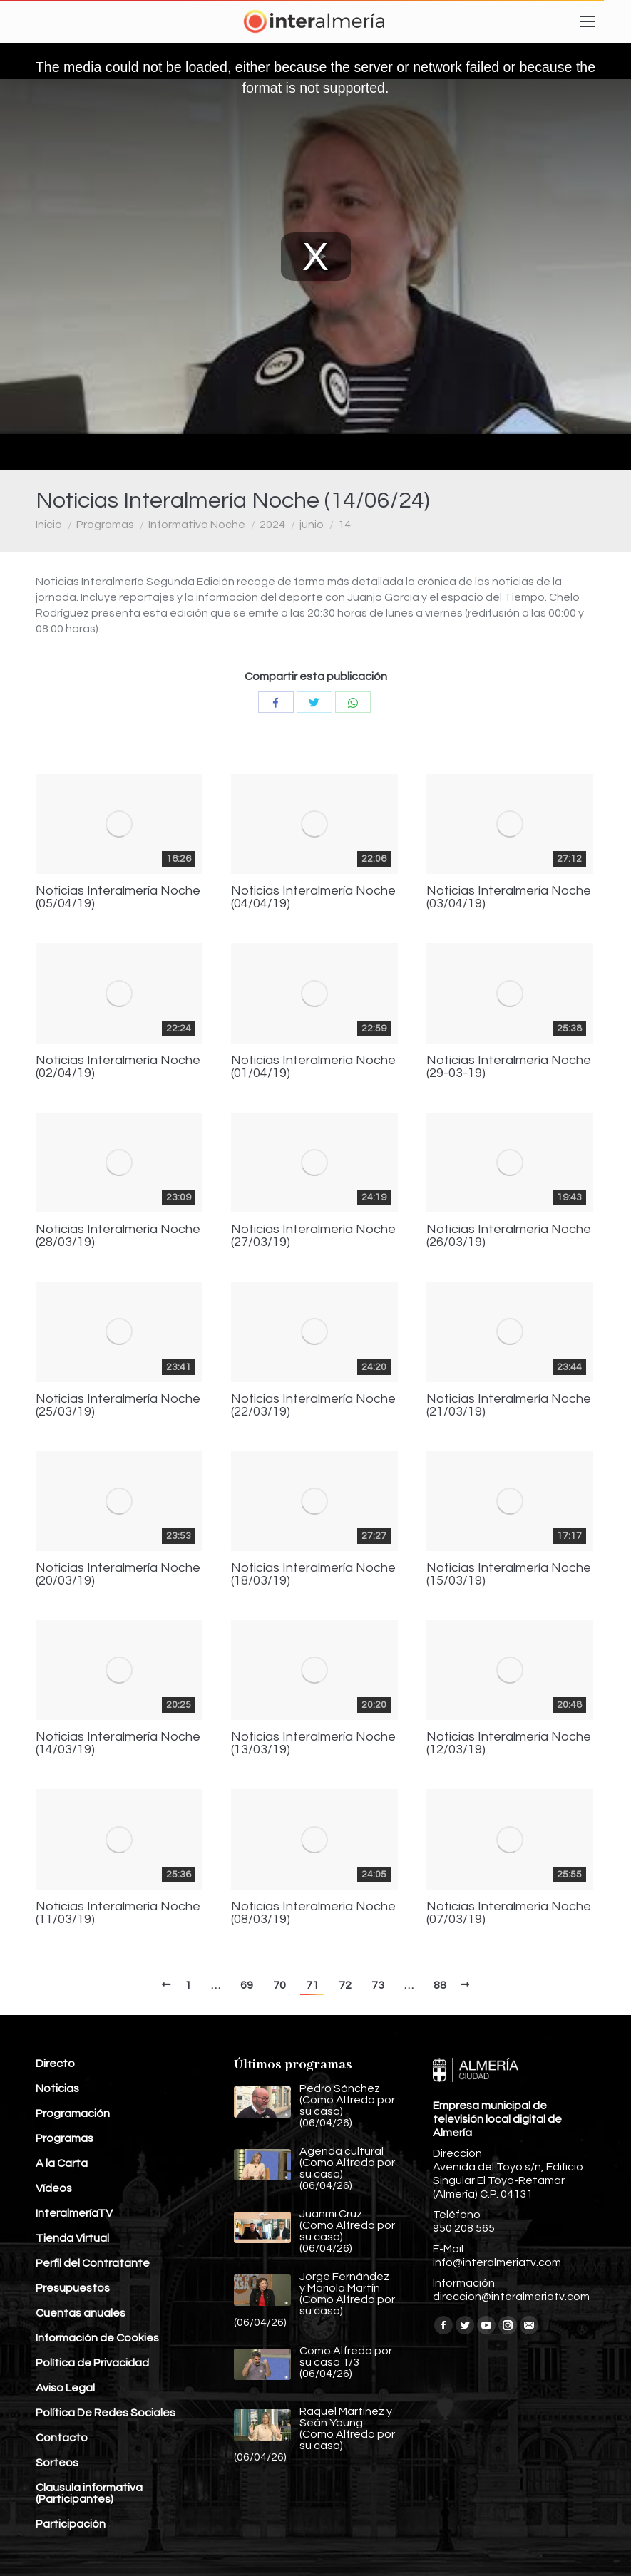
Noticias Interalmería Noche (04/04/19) (313, 897)
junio (311, 524)
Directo (55, 2063)
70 (279, 1985)
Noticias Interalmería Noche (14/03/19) (118, 1743)
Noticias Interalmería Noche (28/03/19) (118, 1236)
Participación (71, 2524)
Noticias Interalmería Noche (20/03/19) (118, 1574)
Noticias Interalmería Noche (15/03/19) (508, 1574)
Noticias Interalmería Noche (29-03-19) (508, 1067)
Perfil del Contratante (93, 2263)
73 (377, 1985)
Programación (73, 2113)
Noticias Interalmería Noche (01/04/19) (313, 1067)
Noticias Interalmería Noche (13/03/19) (313, 1743)
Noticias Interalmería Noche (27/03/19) (313, 1236)
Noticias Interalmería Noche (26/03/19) (508, 1236)
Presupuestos (73, 2288)
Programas (105, 524)
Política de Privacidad (92, 2363)
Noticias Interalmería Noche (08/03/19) (313, 1913)
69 (246, 1985)
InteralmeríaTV (74, 2213)
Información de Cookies (97, 2338)
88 (440, 1985)
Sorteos (57, 2462)
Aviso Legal (65, 2388)
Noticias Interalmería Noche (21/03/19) (508, 1405)
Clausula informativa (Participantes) (89, 2493)
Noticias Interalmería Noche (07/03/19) (508, 1913)
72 (345, 1985)
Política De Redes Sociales (105, 2412)
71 (312, 1985)
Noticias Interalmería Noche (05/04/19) (118, 897)
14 (344, 524)
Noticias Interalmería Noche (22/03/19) (313, 1405)
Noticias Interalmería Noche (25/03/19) (118, 1405)
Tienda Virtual (72, 2238)
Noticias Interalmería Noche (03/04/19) (508, 897)
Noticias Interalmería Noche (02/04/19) (118, 1067)
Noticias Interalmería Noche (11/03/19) (118, 1913)
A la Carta (62, 2163)
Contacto (62, 2437)
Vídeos (54, 2188)
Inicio (49, 524)
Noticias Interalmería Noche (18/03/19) (313, 1574)
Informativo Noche (196, 524)
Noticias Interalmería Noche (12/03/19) (508, 1743)
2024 (272, 524)
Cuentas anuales (80, 2313)
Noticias (57, 2088)
